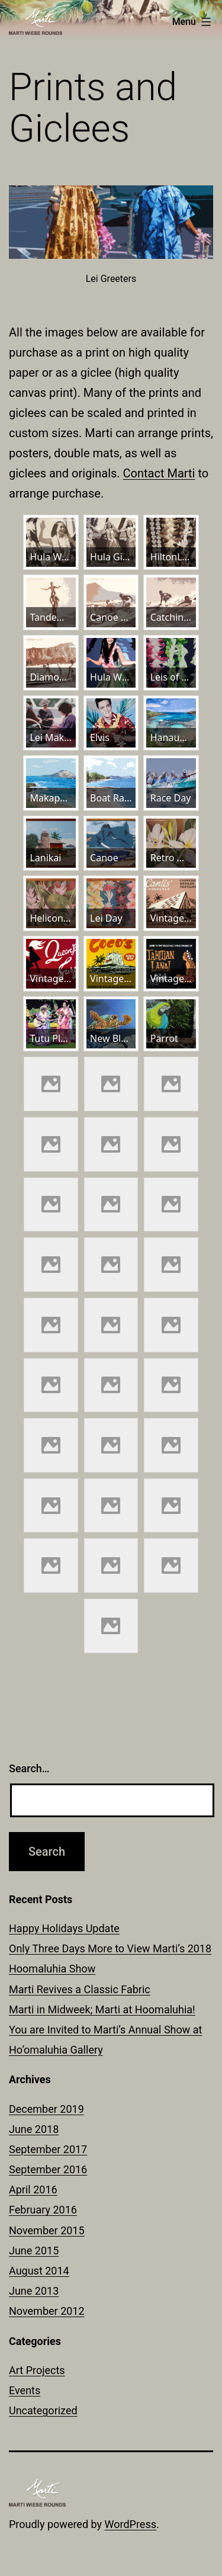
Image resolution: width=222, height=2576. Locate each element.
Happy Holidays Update (64, 1928)
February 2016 (43, 2209)
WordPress (130, 2524)
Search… (29, 1768)
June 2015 (34, 2250)
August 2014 (39, 2270)
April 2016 (33, 2189)
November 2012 (47, 2311)
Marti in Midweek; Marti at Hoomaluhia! (102, 2009)
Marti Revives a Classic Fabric (79, 1989)
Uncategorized (43, 2410)
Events (24, 2390)
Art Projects (37, 2370)
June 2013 (34, 2291)
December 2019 (46, 2109)
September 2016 (48, 2169)
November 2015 (47, 2230)
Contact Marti (159, 473)
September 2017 (48, 2149)
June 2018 (34, 2129)
